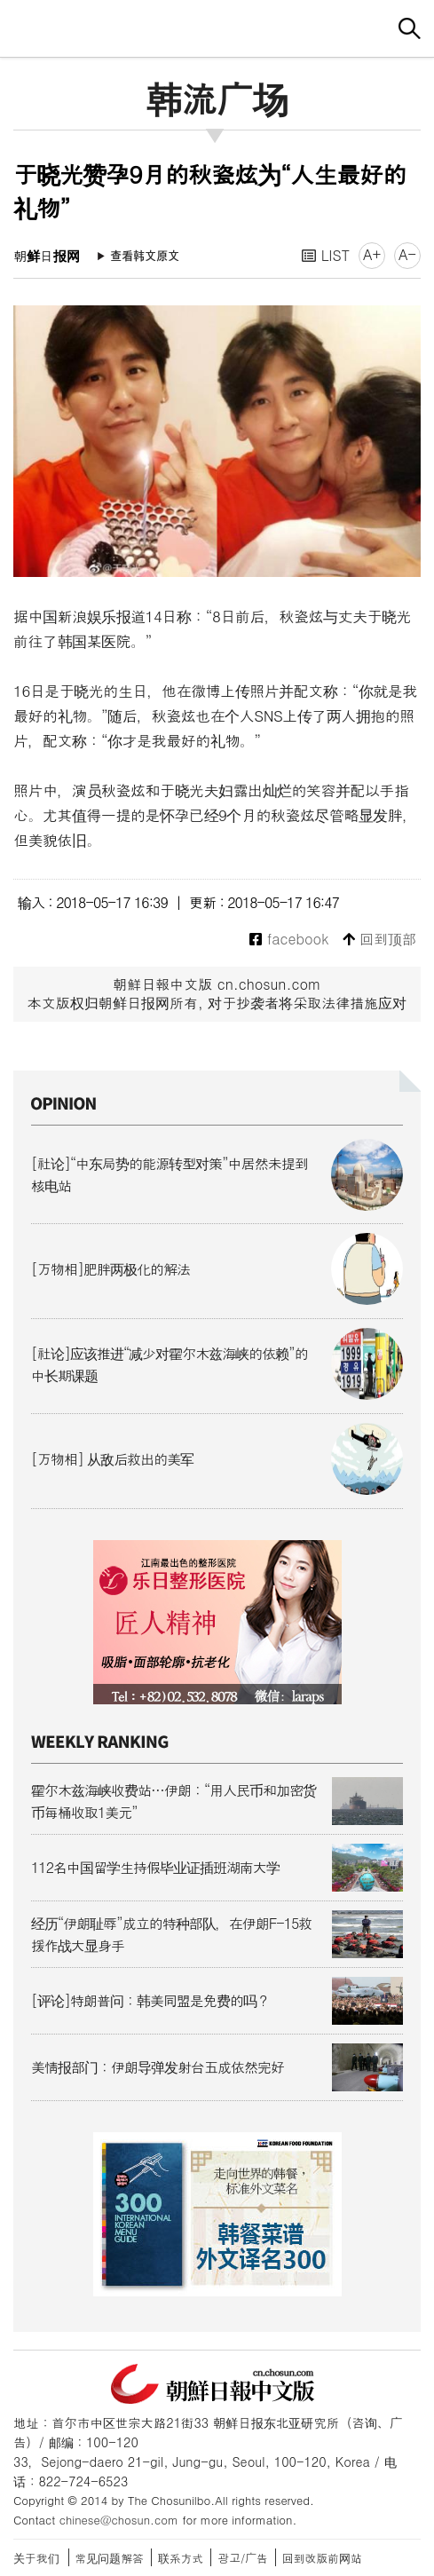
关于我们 (36, 2557)
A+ (372, 254)
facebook (288, 939)
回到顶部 (379, 939)
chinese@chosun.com (118, 2519)
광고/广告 (242, 2557)
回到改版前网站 (322, 2557)
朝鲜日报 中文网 (217, 26)
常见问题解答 (109, 2557)
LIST (326, 255)
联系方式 (180, 2557)
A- (407, 254)
